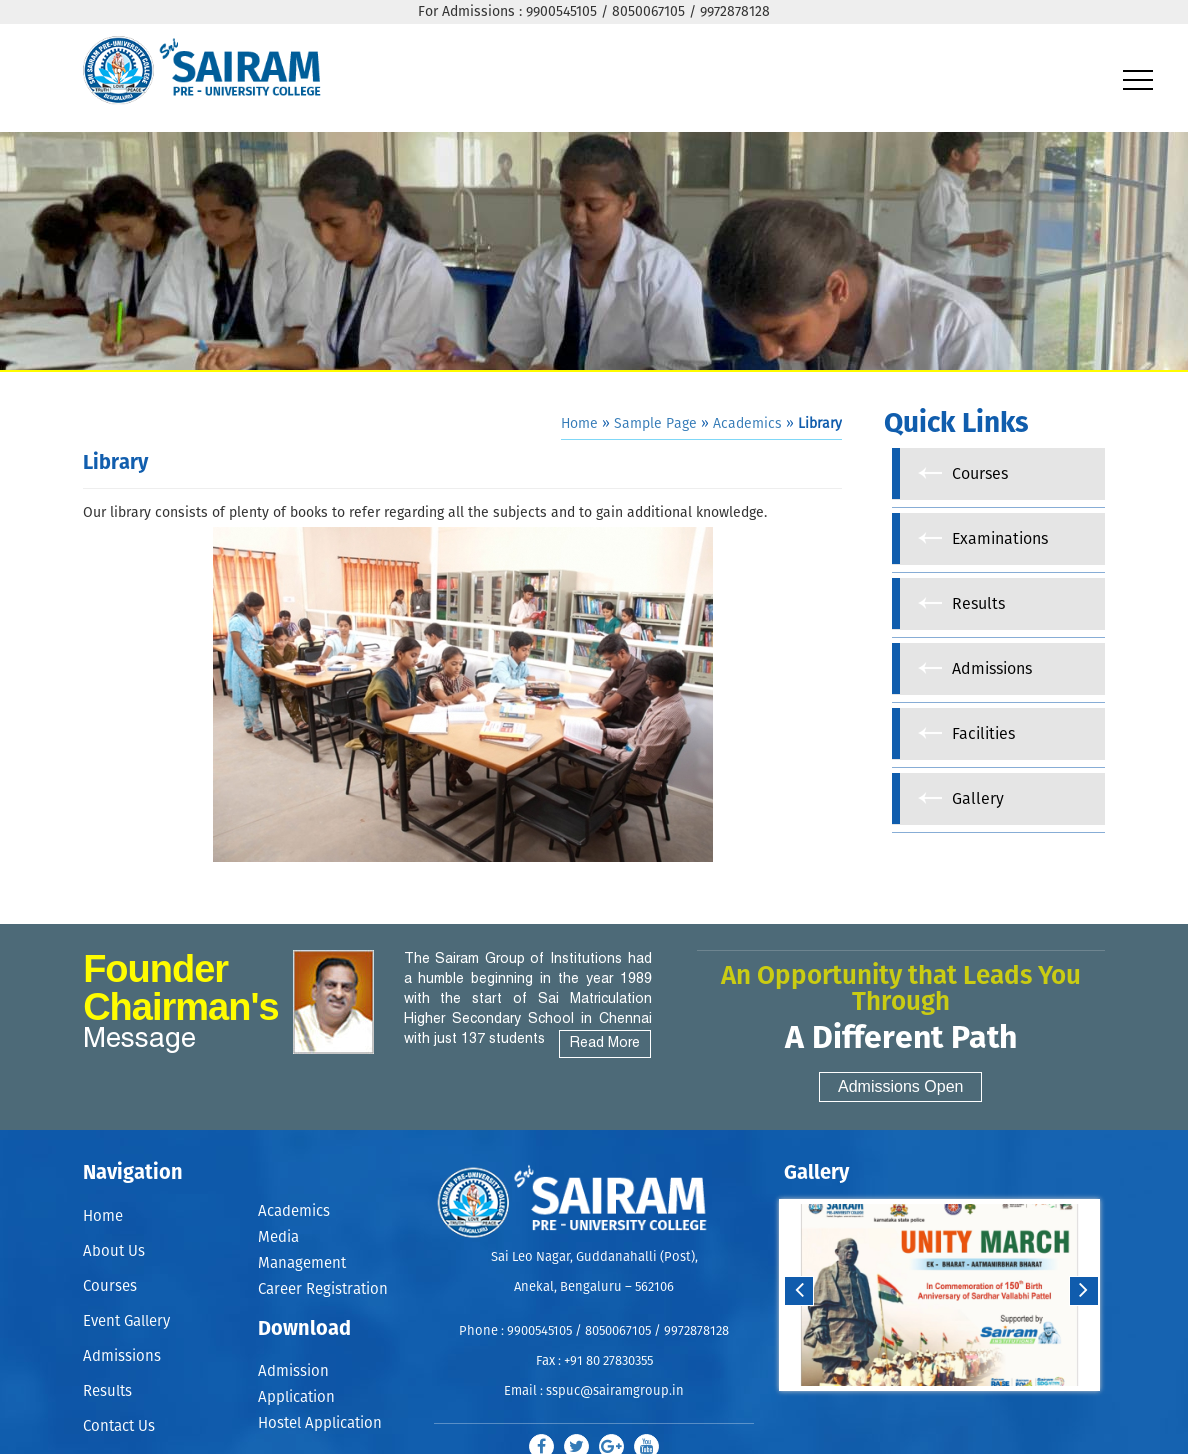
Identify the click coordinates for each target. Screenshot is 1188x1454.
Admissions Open (900, 1086)
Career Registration (323, 1289)
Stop (952, 1410)
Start (937, 1410)
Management (302, 1263)
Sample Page (655, 424)
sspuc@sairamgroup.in (615, 1391)
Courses (110, 1288)
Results (107, 1396)
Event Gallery (126, 1324)
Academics (747, 424)
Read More (605, 1043)
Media (278, 1237)
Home (579, 424)
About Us (114, 1252)
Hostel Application (320, 1423)
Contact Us (119, 1432)
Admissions (122, 1360)
